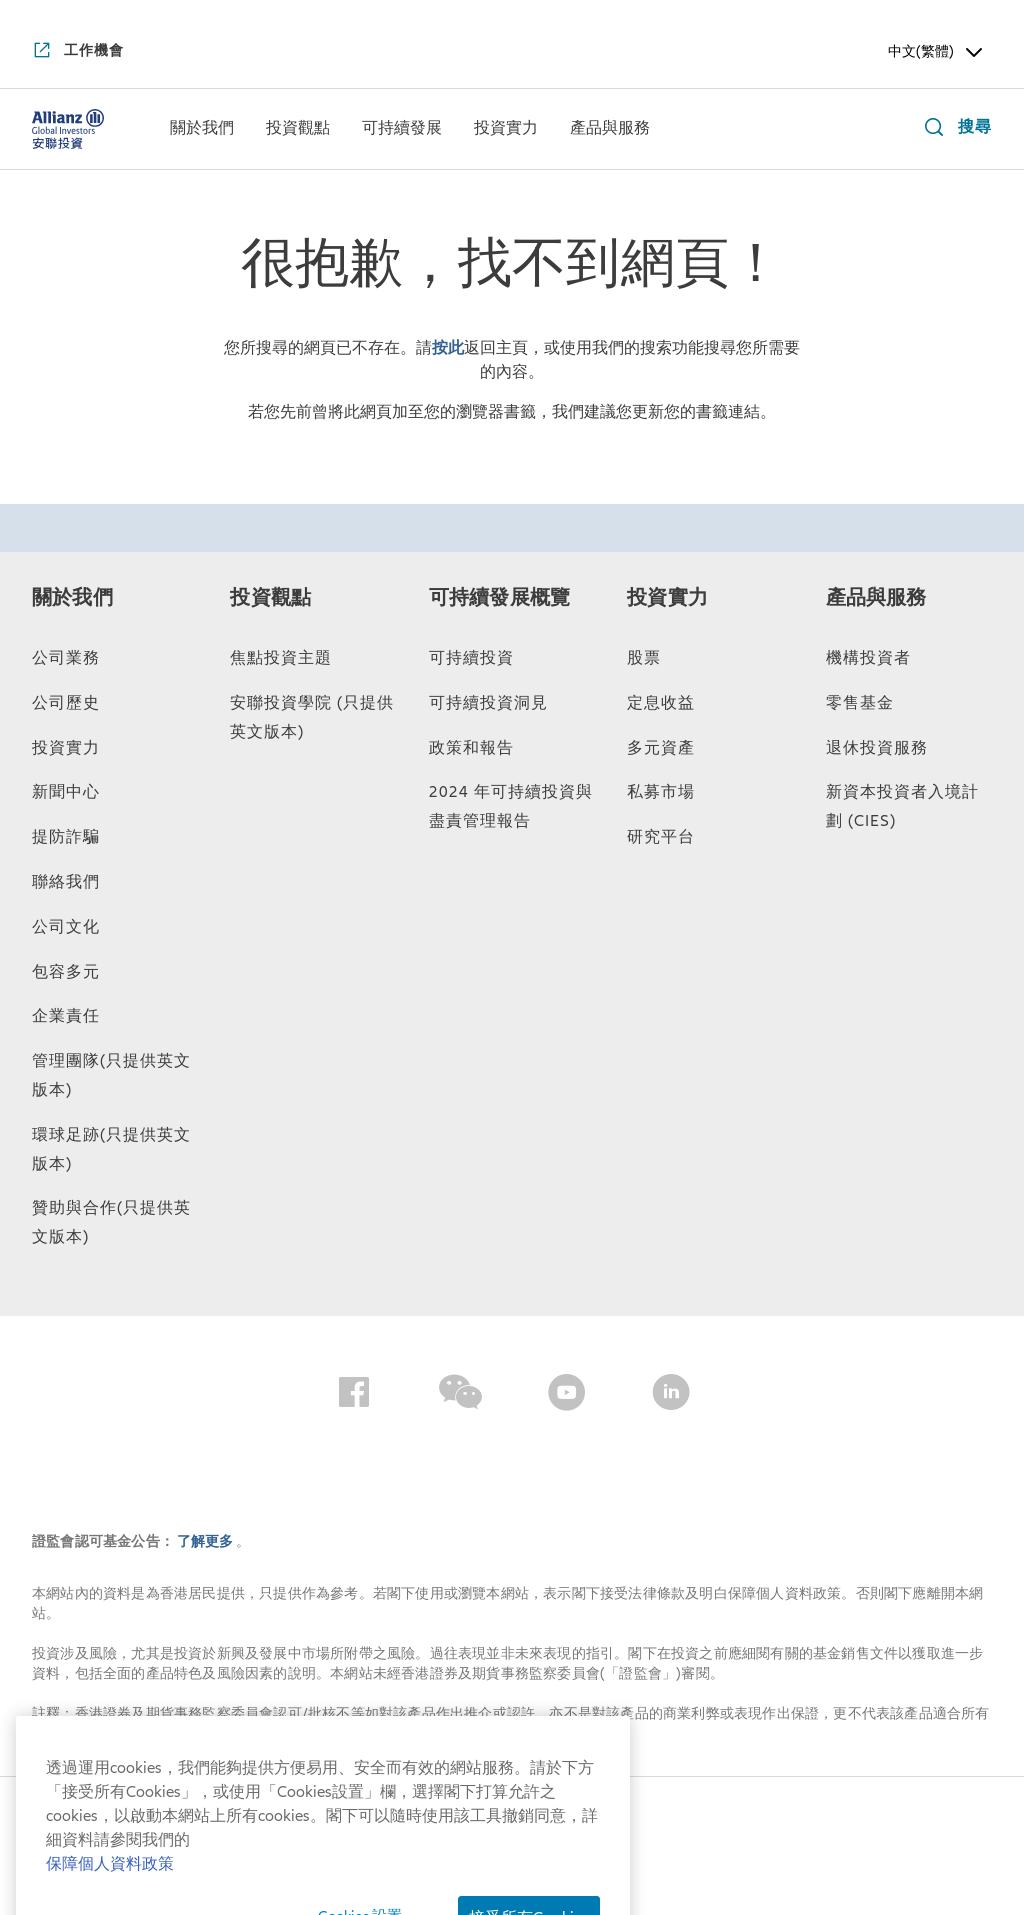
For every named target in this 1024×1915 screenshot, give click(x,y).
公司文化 (66, 927)
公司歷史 (66, 703)
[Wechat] (460, 1396)
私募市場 (661, 792)
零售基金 (860, 703)
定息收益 (661, 703)
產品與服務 (876, 598)
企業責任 (66, 1016)
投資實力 (66, 748)
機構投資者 (868, 658)
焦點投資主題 (281, 658)
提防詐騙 (66, 837)
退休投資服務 (877, 748)
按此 (448, 348)
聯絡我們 (66, 882)
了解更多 (206, 1541)
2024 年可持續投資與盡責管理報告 (511, 806)
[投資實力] (506, 130)
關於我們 (72, 598)
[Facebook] (354, 1396)
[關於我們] (202, 130)
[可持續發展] (402, 130)
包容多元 (66, 972)
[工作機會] (78, 52)
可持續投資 (471, 658)
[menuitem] (202, 129)
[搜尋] (953, 129)
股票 (644, 658)
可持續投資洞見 (488, 703)
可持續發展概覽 (499, 598)
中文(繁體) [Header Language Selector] (937, 52)
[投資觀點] (298, 130)
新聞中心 (66, 792)
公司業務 (66, 658)
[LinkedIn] (671, 1396)
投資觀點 (270, 598)
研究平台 (661, 837)
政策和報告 (471, 748)
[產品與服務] (610, 130)
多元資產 (661, 748)
